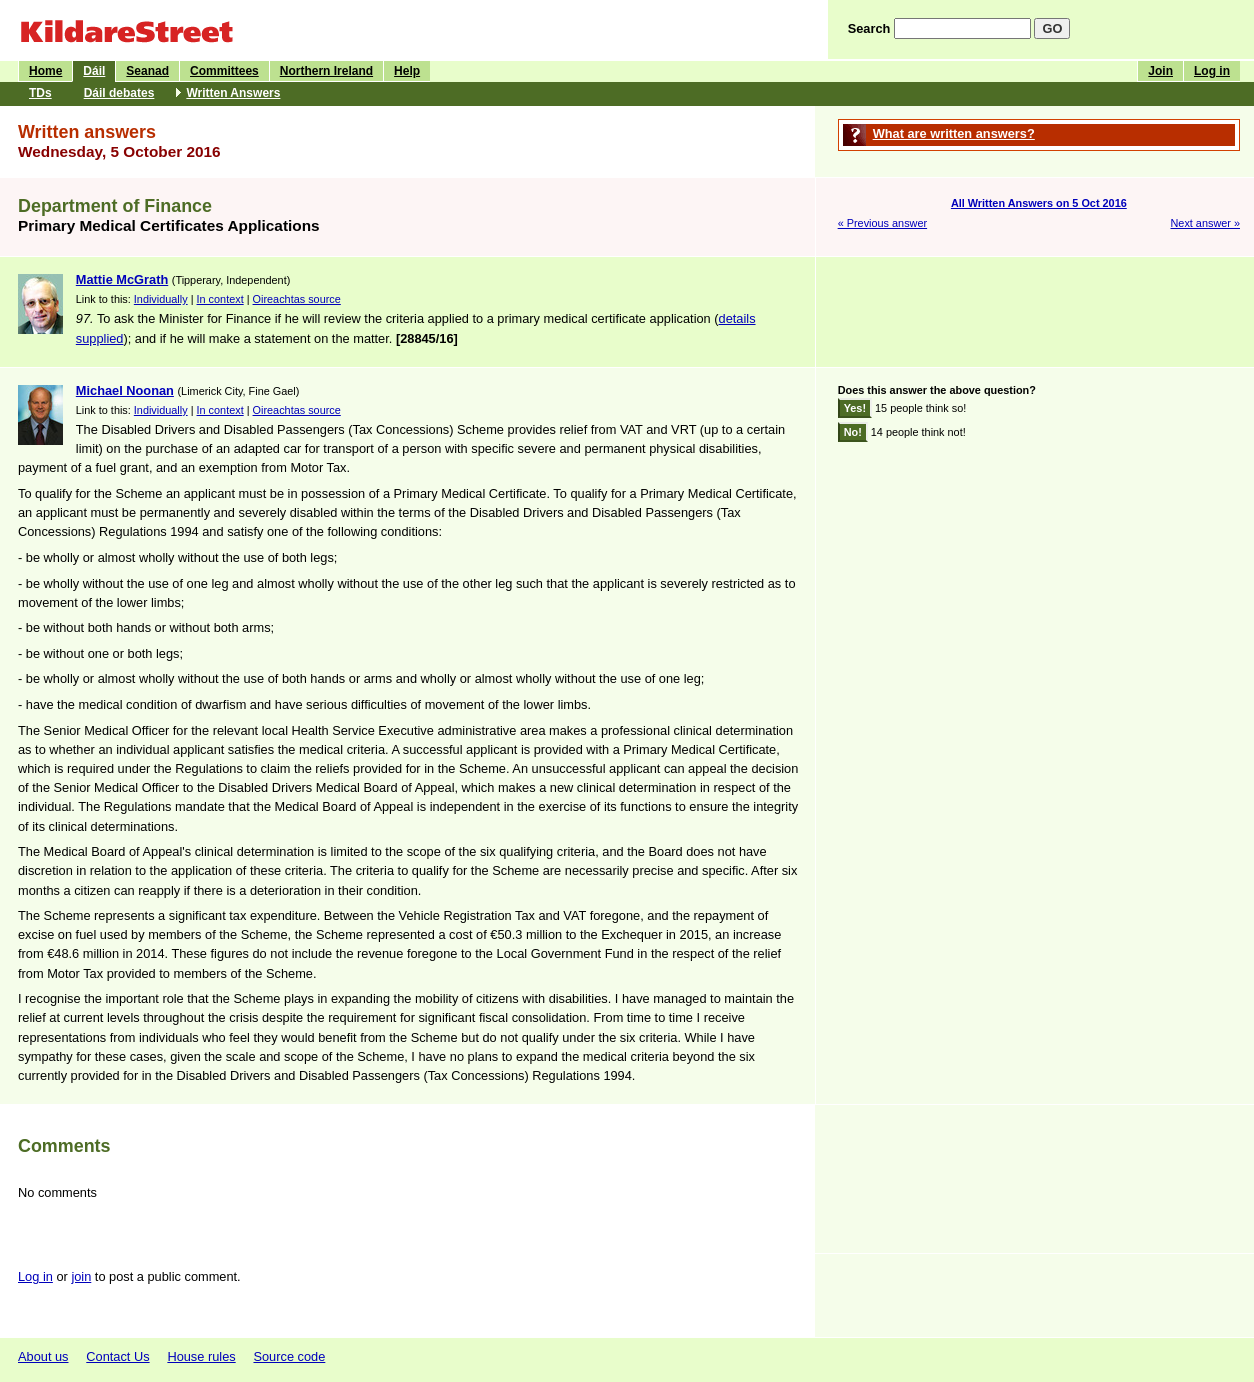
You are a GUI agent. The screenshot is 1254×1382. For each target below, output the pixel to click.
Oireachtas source (297, 299)
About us (43, 1356)
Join (1160, 71)
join (81, 1276)
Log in (1212, 71)
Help (407, 71)
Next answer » (1205, 223)
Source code (289, 1356)
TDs (40, 93)
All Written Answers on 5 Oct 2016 (1039, 203)
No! (853, 432)
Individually (161, 299)
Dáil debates (119, 93)
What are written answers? (954, 133)
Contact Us (117, 1356)
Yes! (855, 408)
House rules (201, 1356)
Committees (224, 71)
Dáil (94, 71)
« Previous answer (882, 223)
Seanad (147, 71)
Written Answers (233, 93)
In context (220, 299)
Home (45, 71)
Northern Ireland (326, 71)
